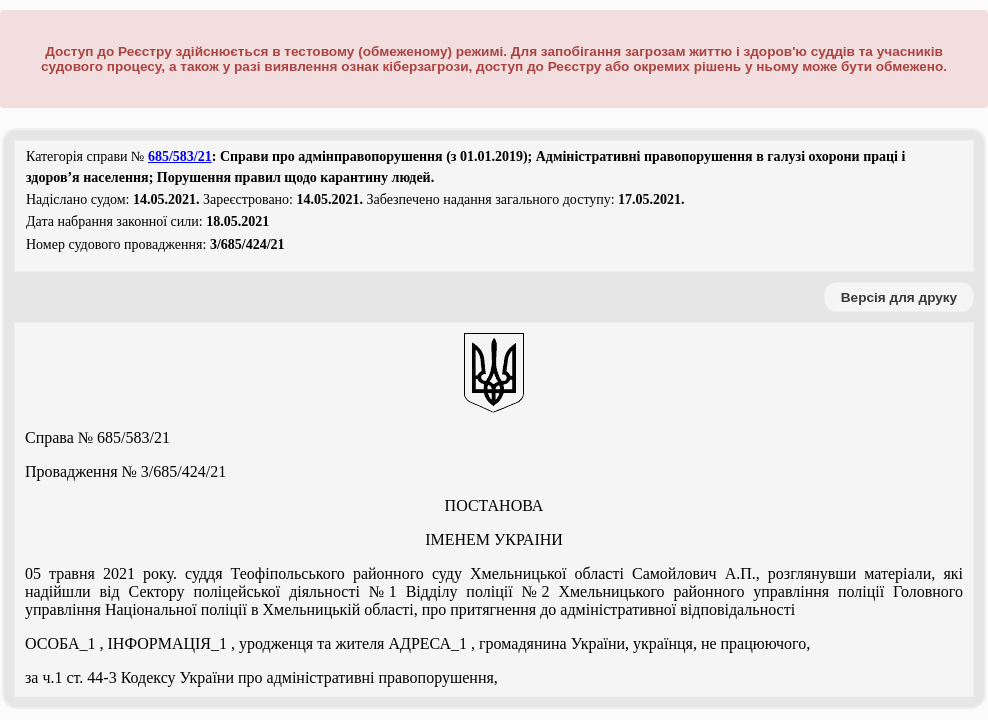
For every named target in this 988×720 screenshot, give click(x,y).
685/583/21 (180, 156)
